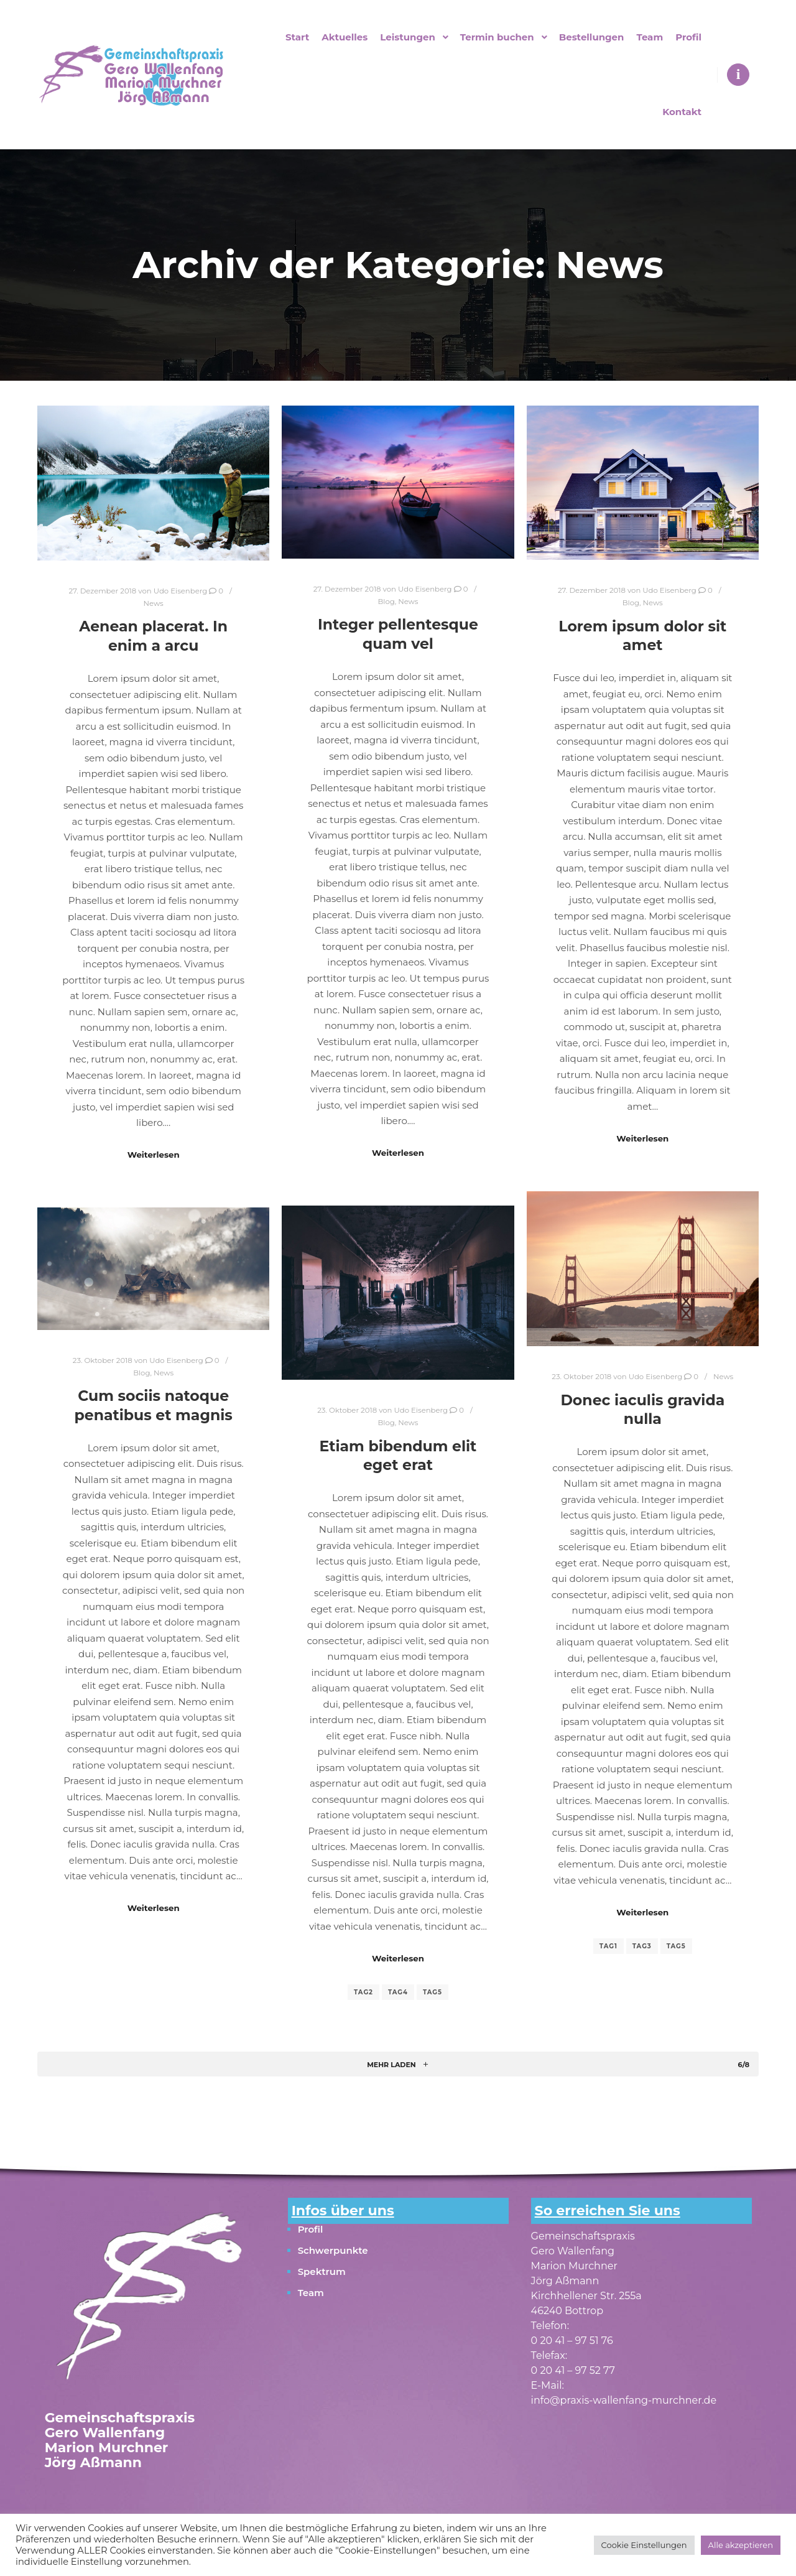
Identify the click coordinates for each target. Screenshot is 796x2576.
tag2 (363, 1992)
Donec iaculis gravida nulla (642, 1409)
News (154, 603)
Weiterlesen (153, 1155)
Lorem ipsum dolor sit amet (642, 635)
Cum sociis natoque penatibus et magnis (154, 1405)
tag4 (398, 1992)
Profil (310, 2229)
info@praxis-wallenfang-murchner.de (624, 2400)
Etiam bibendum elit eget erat (398, 1455)
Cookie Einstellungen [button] (644, 2545)
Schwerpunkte (333, 2250)
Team (311, 2293)
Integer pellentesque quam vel (398, 634)
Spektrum (322, 2271)
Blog (385, 601)
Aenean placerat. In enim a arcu (153, 635)
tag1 (608, 1946)
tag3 (642, 1946)
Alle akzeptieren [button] (740, 2545)
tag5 (676, 1946)
